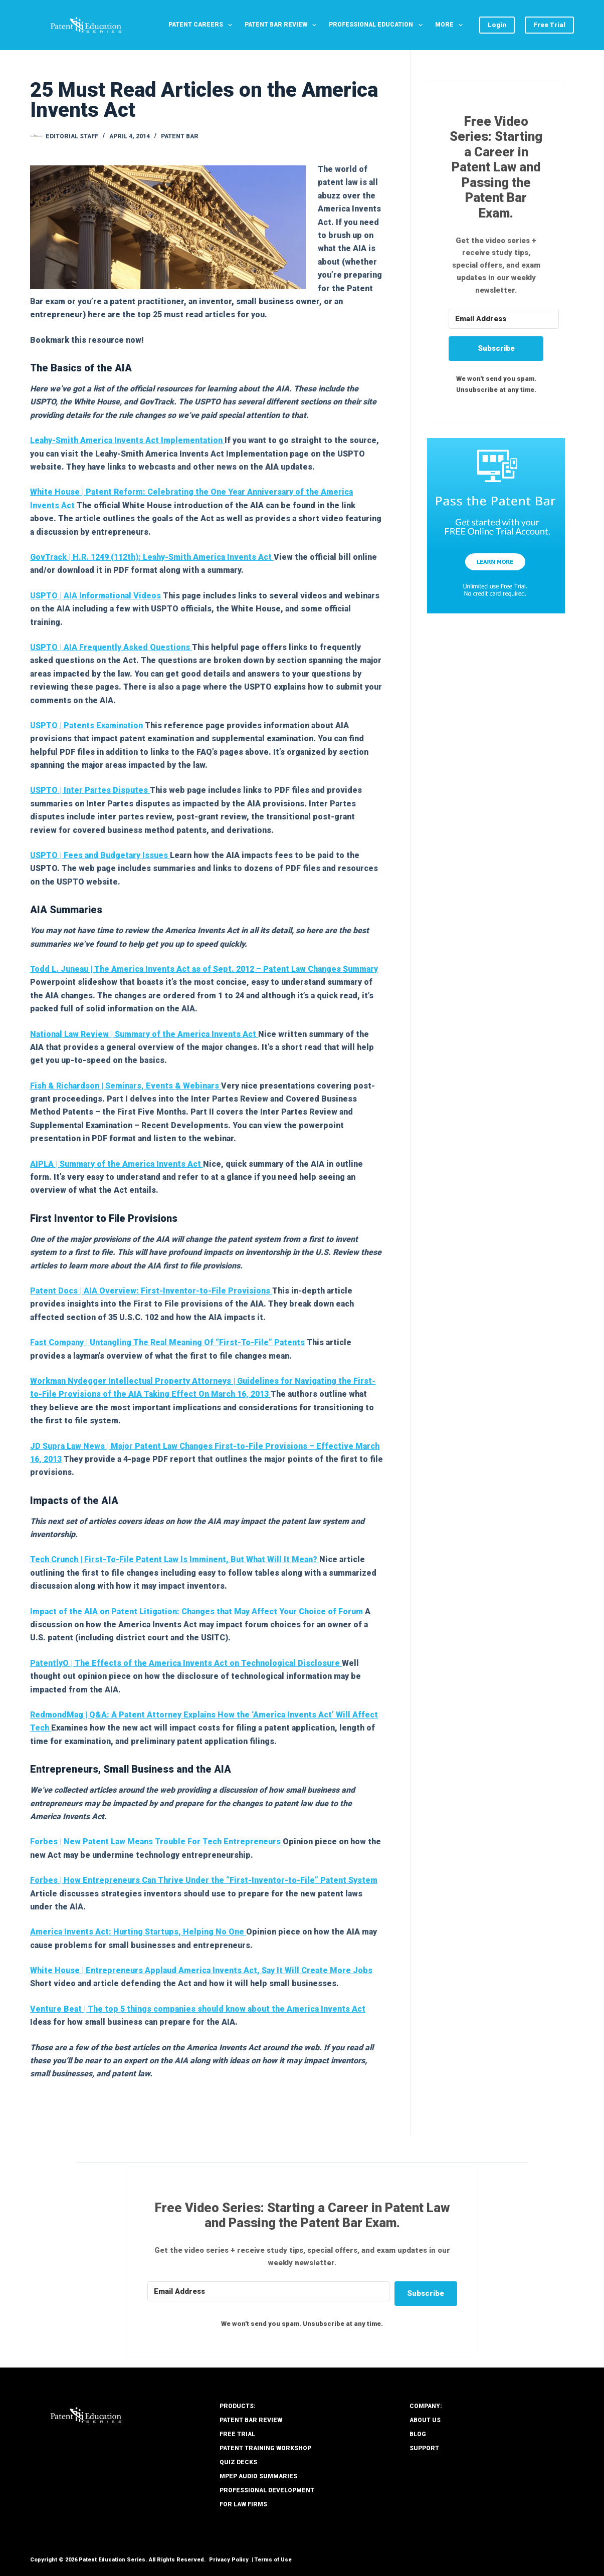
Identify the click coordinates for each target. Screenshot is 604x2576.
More (451, 25)
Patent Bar (179, 136)
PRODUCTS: (238, 2406)
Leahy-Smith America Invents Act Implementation (127, 440)
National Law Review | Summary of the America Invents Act (144, 1034)
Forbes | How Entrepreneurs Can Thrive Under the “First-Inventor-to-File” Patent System (203, 1880)
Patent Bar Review (282, 25)
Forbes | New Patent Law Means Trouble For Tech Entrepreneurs (156, 1841)
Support (424, 2448)
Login (497, 25)
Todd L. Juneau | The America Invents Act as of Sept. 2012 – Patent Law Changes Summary (204, 969)
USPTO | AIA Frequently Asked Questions (111, 647)
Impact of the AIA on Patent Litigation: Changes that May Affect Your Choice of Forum (197, 1611)
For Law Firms (243, 2504)
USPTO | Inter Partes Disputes (90, 790)
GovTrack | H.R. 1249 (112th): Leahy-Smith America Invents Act (152, 557)
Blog (418, 2434)
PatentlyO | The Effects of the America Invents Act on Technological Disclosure (186, 1663)
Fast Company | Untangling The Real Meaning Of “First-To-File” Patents (167, 1342)
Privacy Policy (229, 2559)
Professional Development (267, 2490)
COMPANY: (426, 2406)
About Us (425, 2420)
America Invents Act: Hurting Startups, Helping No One (138, 1932)
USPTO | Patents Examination (86, 725)
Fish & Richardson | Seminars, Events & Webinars (125, 1086)
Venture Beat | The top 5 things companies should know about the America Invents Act (197, 2009)
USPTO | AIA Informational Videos (95, 595)
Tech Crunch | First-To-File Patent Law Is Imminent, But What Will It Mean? (174, 1559)
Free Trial (549, 25)
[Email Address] (504, 319)
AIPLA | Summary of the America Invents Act (116, 1164)
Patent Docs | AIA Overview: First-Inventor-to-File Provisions (151, 1291)
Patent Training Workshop (265, 2448)
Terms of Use (273, 2559)
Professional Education (377, 25)
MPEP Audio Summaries (258, 2476)
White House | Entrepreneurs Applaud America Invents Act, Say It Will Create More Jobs (201, 1970)
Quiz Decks (238, 2462)
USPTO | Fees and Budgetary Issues (100, 855)
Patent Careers (202, 25)
